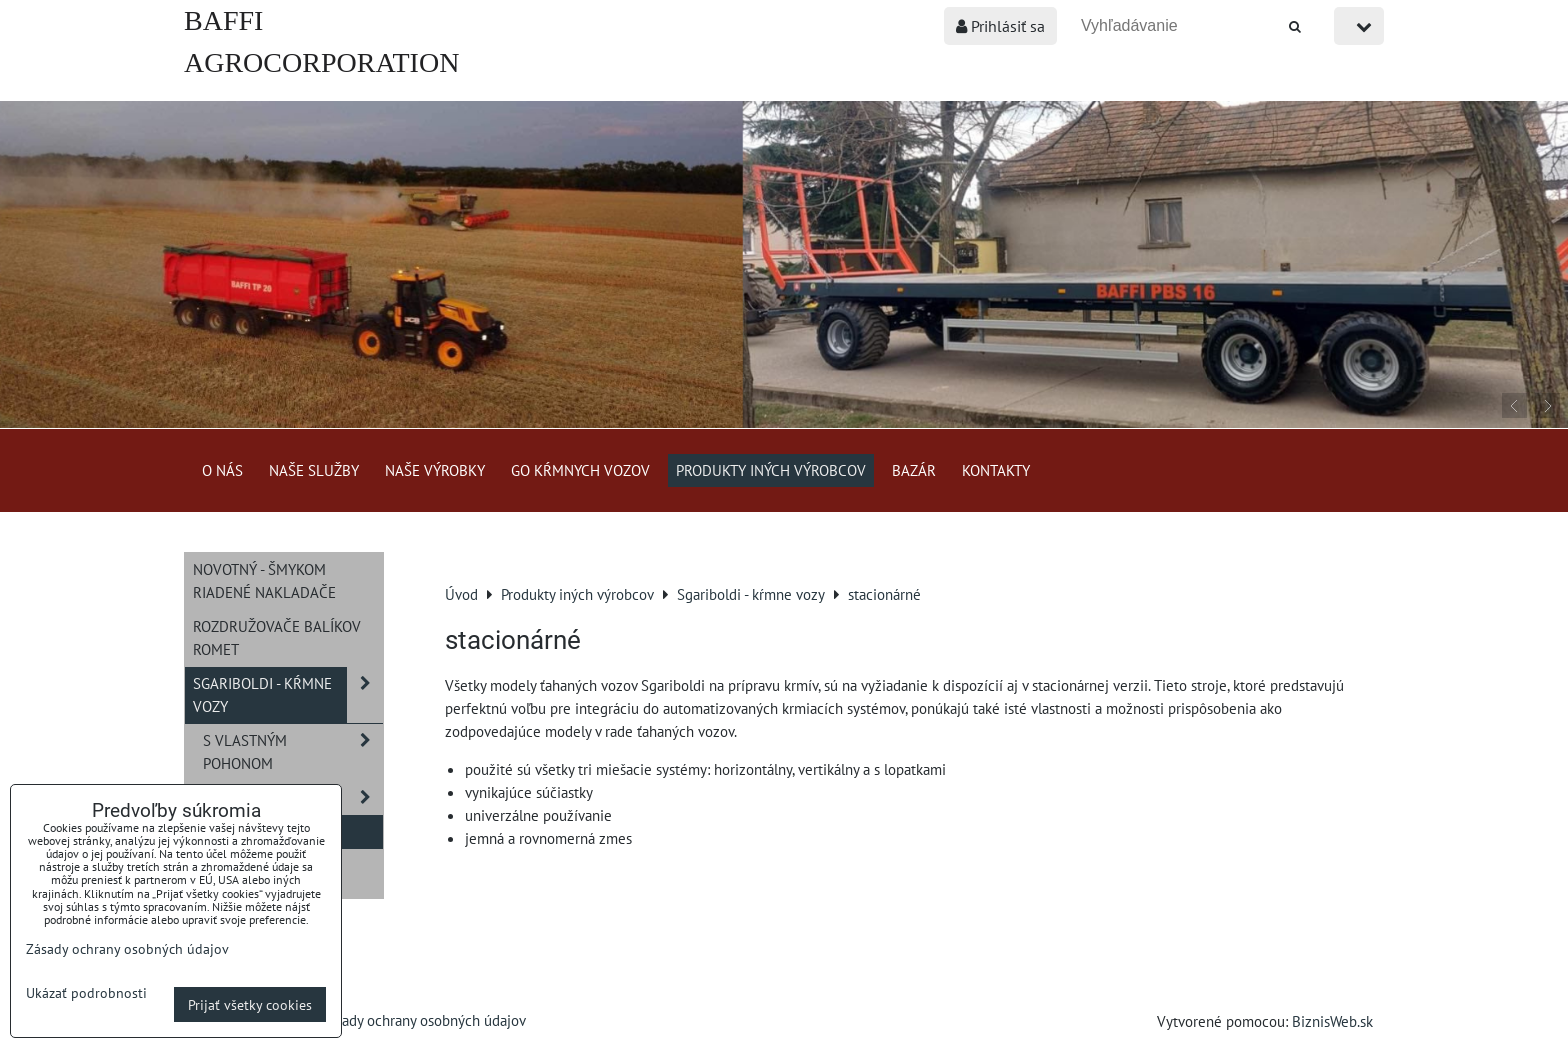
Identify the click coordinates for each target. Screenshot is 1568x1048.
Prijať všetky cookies (250, 1004)
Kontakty (996, 470)
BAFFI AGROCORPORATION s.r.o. (321, 62)
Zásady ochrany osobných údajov (423, 1020)
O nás (222, 470)
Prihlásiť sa (1000, 26)
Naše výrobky (435, 470)
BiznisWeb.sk (1332, 1021)
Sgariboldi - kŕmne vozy (288, 695)
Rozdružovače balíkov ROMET (277, 637)
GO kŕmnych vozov (580, 470)
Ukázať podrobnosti (86, 993)
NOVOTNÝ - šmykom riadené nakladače (264, 580)
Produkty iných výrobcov (771, 470)
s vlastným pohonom (293, 752)
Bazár (914, 470)
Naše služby (314, 470)
